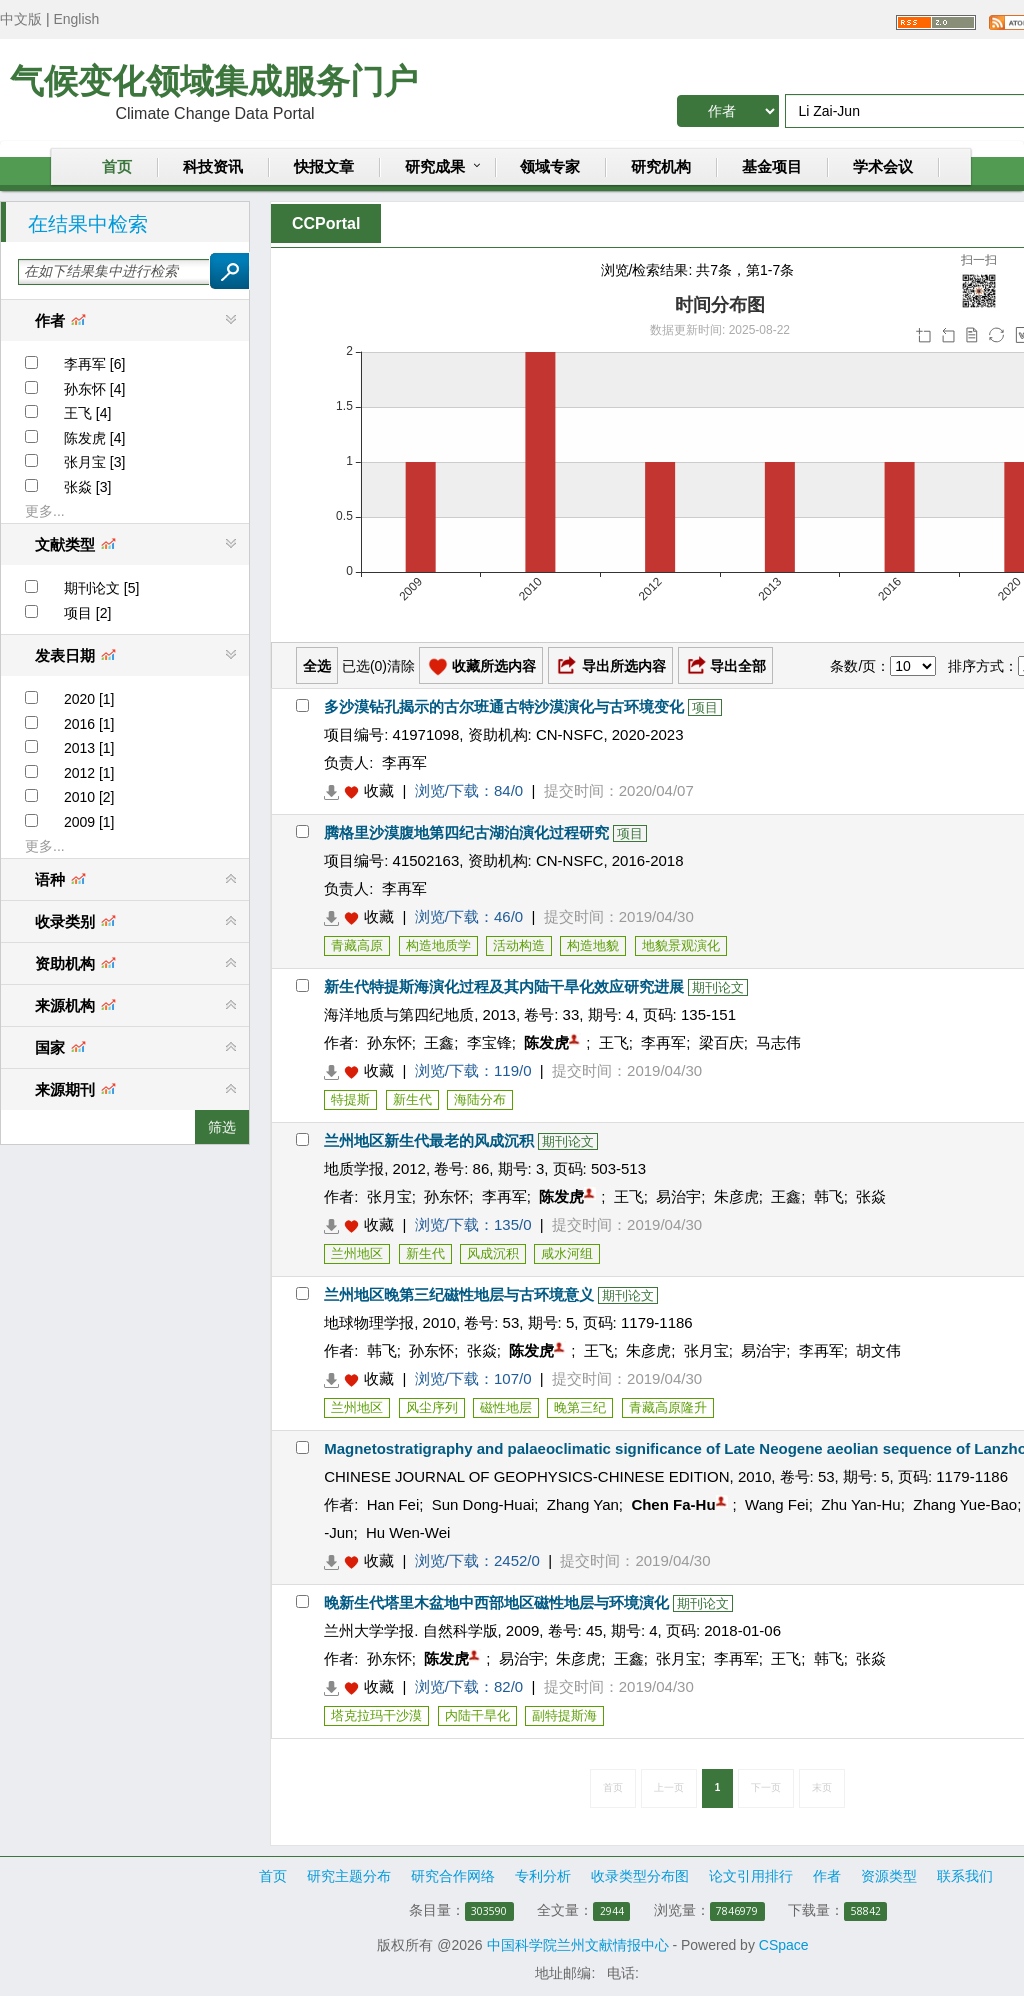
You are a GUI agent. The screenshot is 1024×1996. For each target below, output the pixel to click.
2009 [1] (89, 822)
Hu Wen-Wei (408, 1532)
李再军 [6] (94, 364)
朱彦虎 (736, 1196)
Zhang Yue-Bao (965, 1504)
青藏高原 (357, 945)
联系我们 (965, 1876)
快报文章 (324, 167)
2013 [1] (89, 748)
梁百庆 (721, 1042)
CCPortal (326, 223)
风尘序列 (432, 1407)
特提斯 (350, 1099)
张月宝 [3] (94, 462)
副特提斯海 (564, 1715)
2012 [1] (89, 773)
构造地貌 (593, 945)
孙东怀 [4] (94, 389)
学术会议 (883, 167)
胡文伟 (878, 1350)
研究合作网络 (453, 1876)
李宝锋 (489, 1042)
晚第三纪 (580, 1407)
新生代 (412, 1099)
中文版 (21, 19)
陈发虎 (546, 1042)
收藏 (379, 790)
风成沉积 (493, 1253)
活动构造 (519, 945)
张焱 (871, 1196)
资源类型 (889, 1876)
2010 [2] (89, 797)
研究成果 (435, 167)
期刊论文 (718, 987)
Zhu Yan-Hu (861, 1504)
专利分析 (543, 1876)
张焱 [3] (87, 487)
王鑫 (439, 1042)
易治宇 (678, 1196)
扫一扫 (979, 280)
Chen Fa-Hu (673, 1504)
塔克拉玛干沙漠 (376, 1715)
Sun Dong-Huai (483, 1504)
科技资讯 (213, 167)
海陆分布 (480, 1099)
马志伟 (778, 1042)
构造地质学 (438, 945)
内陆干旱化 (477, 1715)
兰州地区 (357, 1253)
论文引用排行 (751, 1876)
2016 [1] (89, 724)
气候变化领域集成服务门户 (214, 81)
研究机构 (661, 167)
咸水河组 (567, 1253)
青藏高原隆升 (668, 1407)
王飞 (614, 1042)
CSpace (784, 1945)
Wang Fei (777, 1504)
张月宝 (389, 1196)
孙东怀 (389, 1042)
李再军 (404, 762)
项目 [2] (87, 613)
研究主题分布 (349, 1876)
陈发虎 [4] (94, 438)
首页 (117, 167)
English (76, 19)
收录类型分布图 (640, 1876)
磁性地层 (506, 1407)
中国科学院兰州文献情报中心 (578, 1945)
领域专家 (550, 167)
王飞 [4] (87, 413)
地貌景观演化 (681, 945)
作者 (827, 1876)
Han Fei (393, 1504)
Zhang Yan (583, 1504)
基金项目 (772, 167)
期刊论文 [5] (101, 588)
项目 (705, 707)
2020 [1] (89, 699)
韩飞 (829, 1196)
